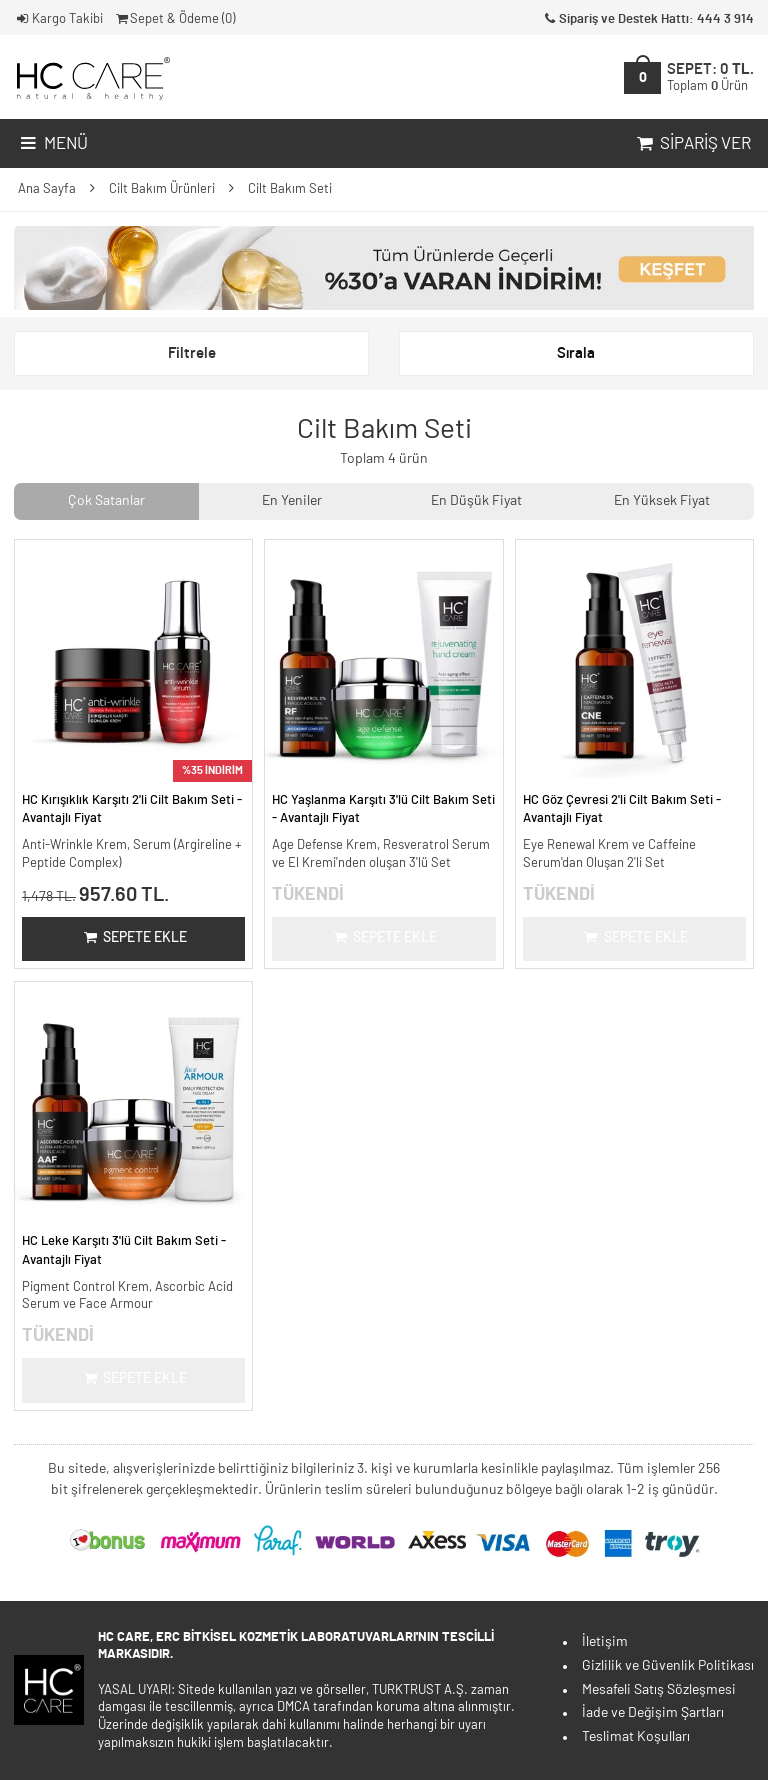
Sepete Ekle (133, 938)
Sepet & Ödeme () (174, 19)
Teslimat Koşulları (636, 1737)
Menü (52, 144)
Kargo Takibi (58, 19)
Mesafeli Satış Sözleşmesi (659, 1690)
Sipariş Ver (692, 144)
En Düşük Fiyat (476, 501)
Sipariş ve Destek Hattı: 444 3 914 (647, 19)
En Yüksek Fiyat (662, 501)
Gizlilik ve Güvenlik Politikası (668, 1666)
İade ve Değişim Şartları (653, 1713)
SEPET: (710, 77)
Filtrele (192, 353)
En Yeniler (292, 501)
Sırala (576, 353)
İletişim (605, 1642)
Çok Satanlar (106, 501)
